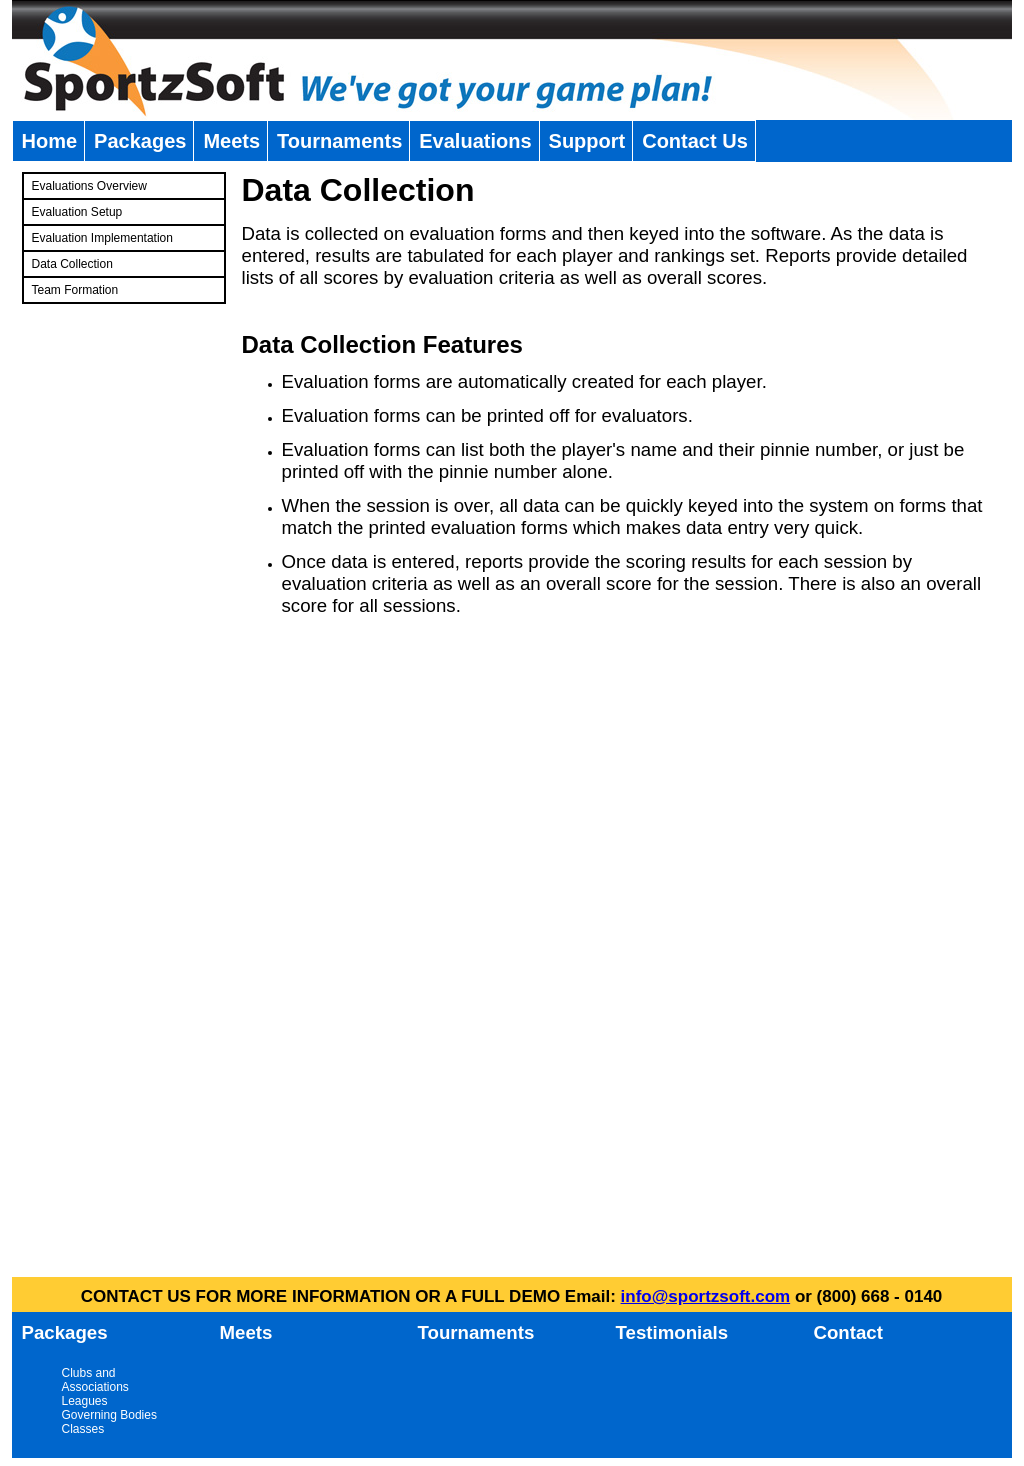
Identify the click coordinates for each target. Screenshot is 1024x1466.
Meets (231, 141)
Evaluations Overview (89, 186)
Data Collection (72, 264)
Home (50, 141)
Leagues (85, 1401)
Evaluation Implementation (102, 238)
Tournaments (339, 141)
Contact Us (695, 141)
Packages (140, 141)
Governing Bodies (109, 1415)
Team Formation (75, 290)
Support (587, 141)
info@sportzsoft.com (706, 1296)
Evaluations (475, 141)
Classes (83, 1429)
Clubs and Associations (95, 1380)
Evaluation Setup (77, 212)
